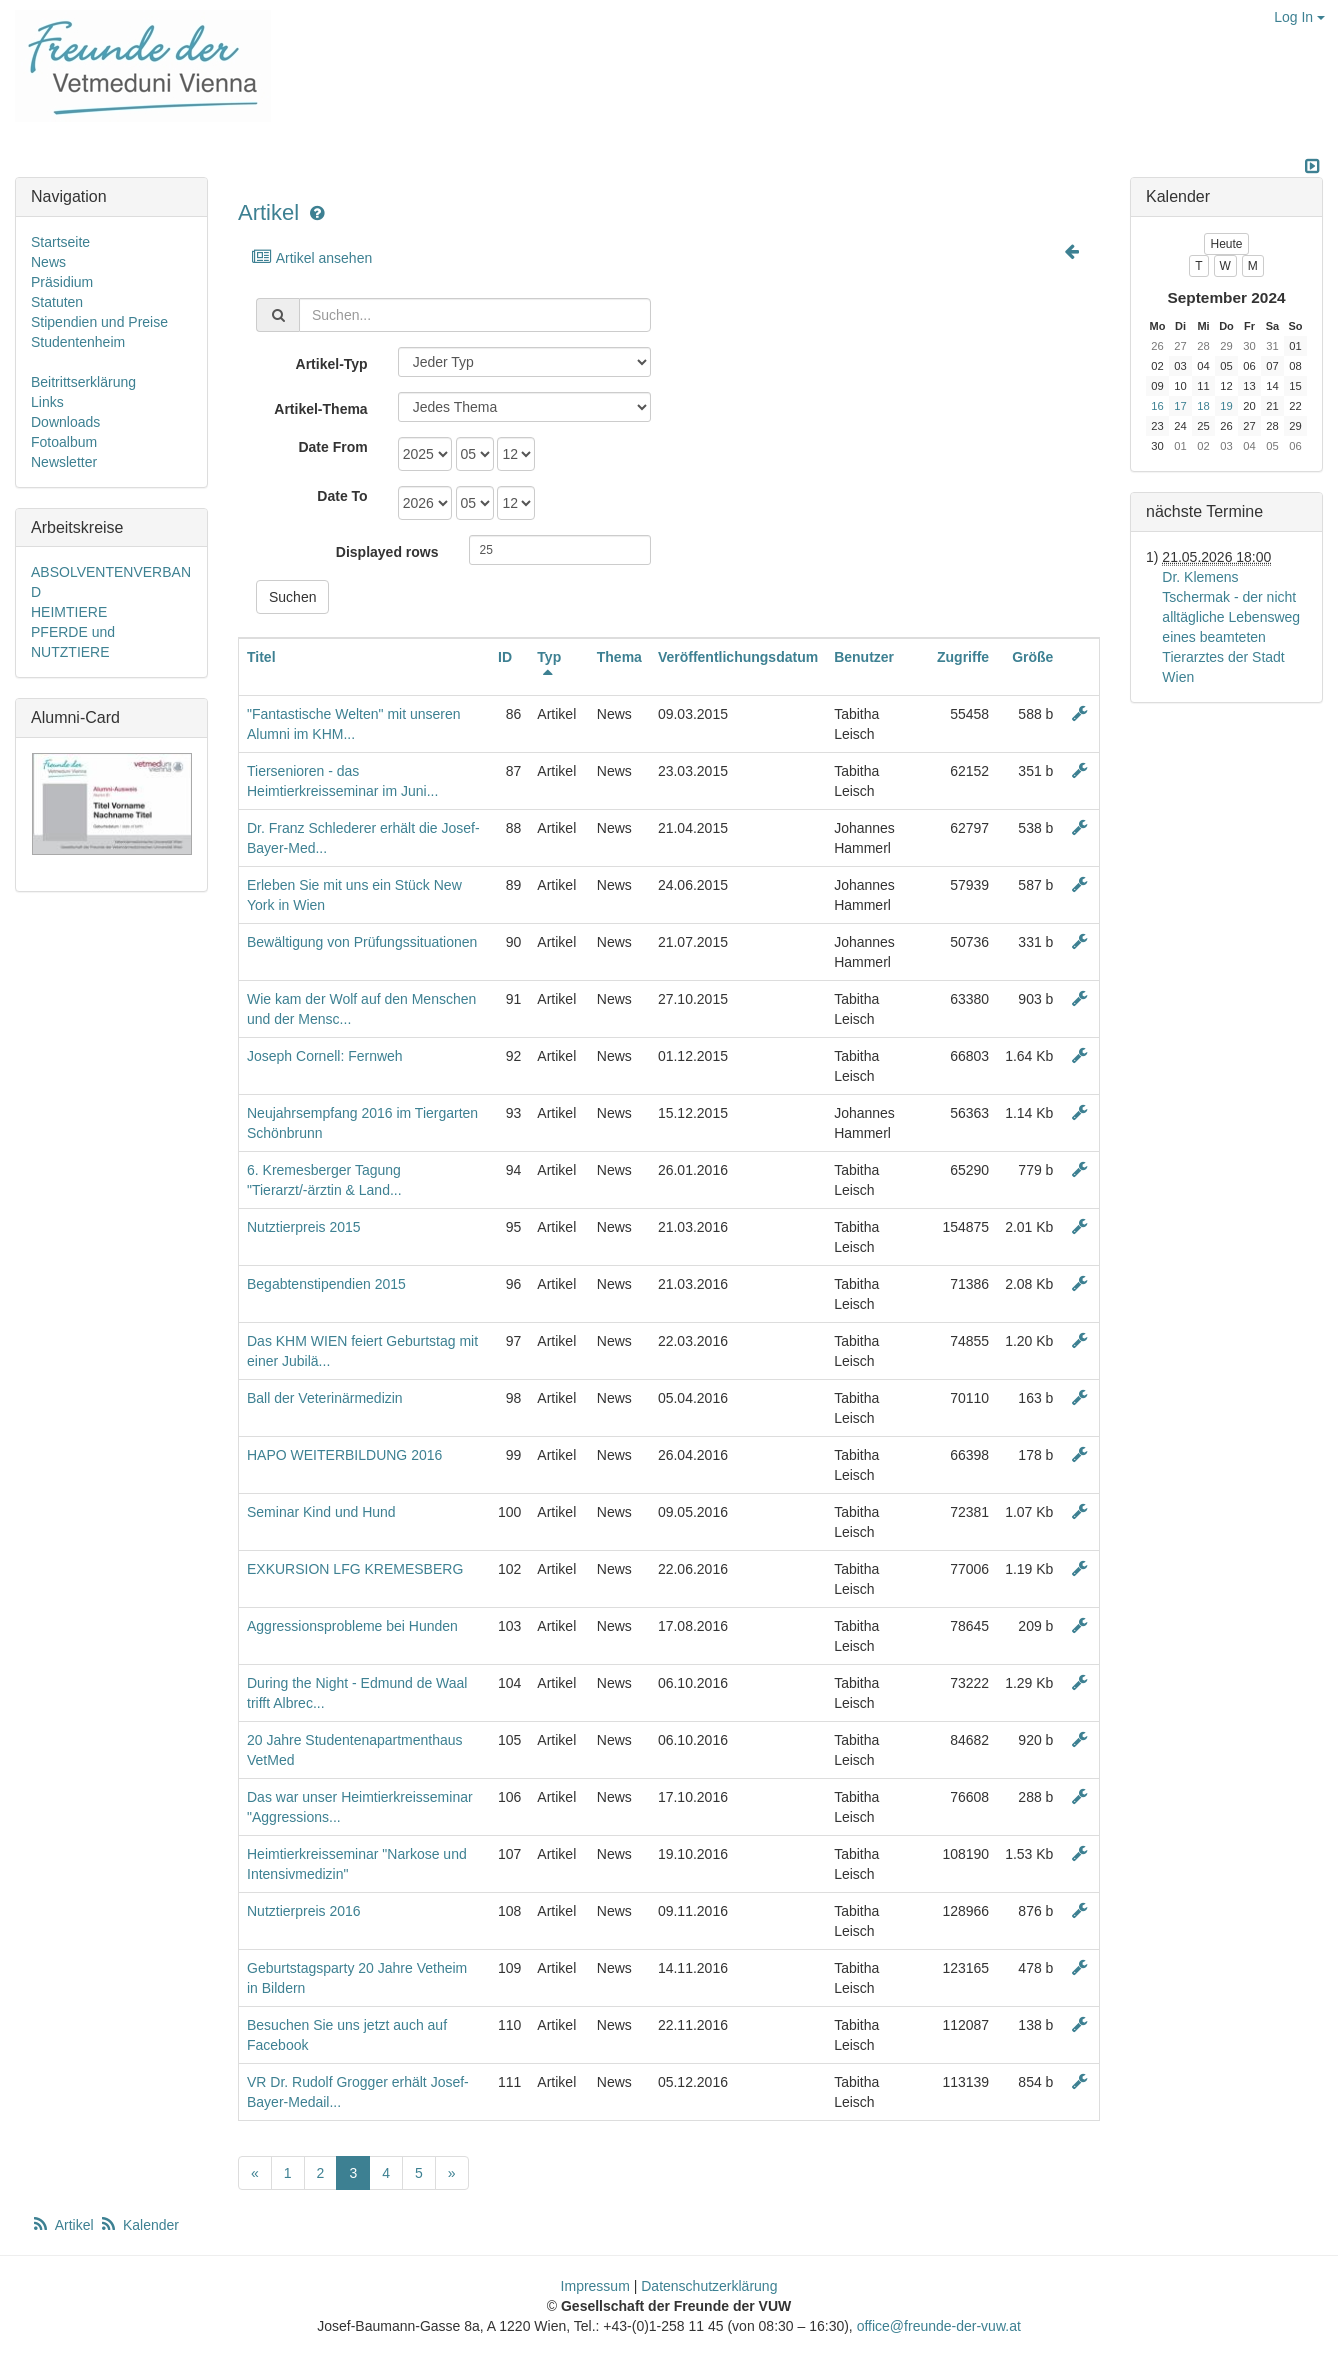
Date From (332, 447)
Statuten (57, 302)
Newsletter (64, 462)
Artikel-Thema (320, 409)
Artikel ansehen (311, 257)
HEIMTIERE (69, 612)
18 (1203, 406)
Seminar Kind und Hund (321, 1512)
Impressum (595, 2286)
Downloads (65, 422)
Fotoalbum (64, 442)
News (48, 262)
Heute (1226, 244)
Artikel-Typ (332, 364)
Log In (1299, 17)
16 (1157, 406)
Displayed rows (387, 552)
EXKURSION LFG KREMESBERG (355, 1569)
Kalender (139, 2225)
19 (1226, 406)
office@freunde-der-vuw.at (939, 2326)
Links (47, 402)
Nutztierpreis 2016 (304, 1911)
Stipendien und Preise (99, 322)
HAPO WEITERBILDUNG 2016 (344, 1455)
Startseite (60, 242)
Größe (1032, 657)
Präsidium (62, 282)
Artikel (268, 212)
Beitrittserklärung (83, 382)
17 (1180, 406)
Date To (342, 496)
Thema (619, 657)
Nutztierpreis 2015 (304, 1227)
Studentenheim (78, 342)
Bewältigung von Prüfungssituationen (362, 942)
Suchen (292, 597)
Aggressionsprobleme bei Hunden (352, 1626)
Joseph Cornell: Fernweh (325, 1056)
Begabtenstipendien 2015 (326, 1284)
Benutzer (864, 657)
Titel (261, 657)
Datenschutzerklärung (709, 2286)
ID (505, 657)
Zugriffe (963, 657)
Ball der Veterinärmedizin (325, 1398)
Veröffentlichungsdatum (738, 657)
